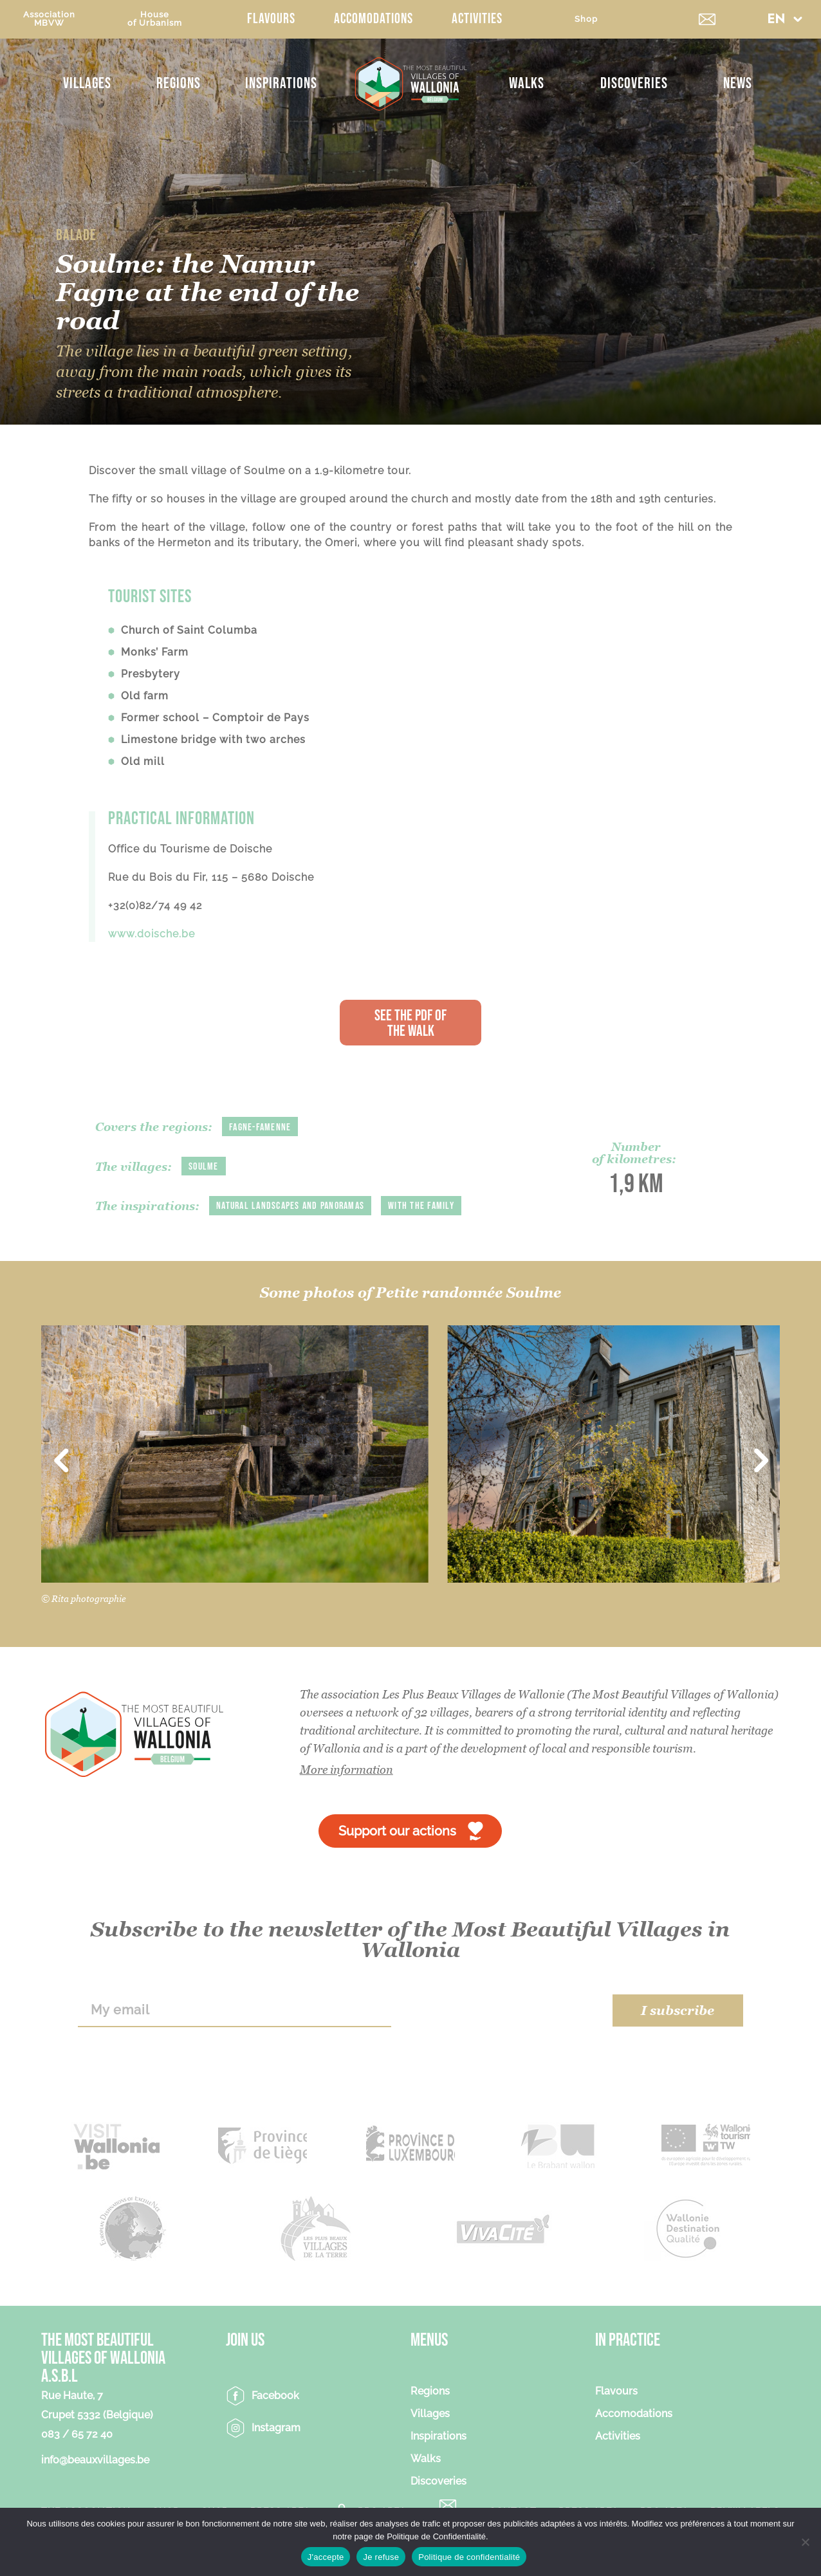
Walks (526, 83)
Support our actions (397, 1831)
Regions (178, 83)
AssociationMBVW (49, 19)
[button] (785, 19)
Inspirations (281, 83)
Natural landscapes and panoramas (290, 1206)
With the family (421, 1206)
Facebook (275, 2395)
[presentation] (501, 2010)
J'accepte (326, 2557)
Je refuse (381, 2557)
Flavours (271, 19)
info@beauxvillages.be (95, 2460)
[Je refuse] (804, 2541)
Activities (477, 19)
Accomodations (373, 19)
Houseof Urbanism (154, 19)
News (737, 83)
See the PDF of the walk (410, 1023)
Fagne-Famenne (260, 1127)
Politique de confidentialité (469, 2557)
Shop (586, 19)
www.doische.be (151, 934)
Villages (87, 83)
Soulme (204, 1167)
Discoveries (634, 83)
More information (346, 1769)
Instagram (276, 2428)
